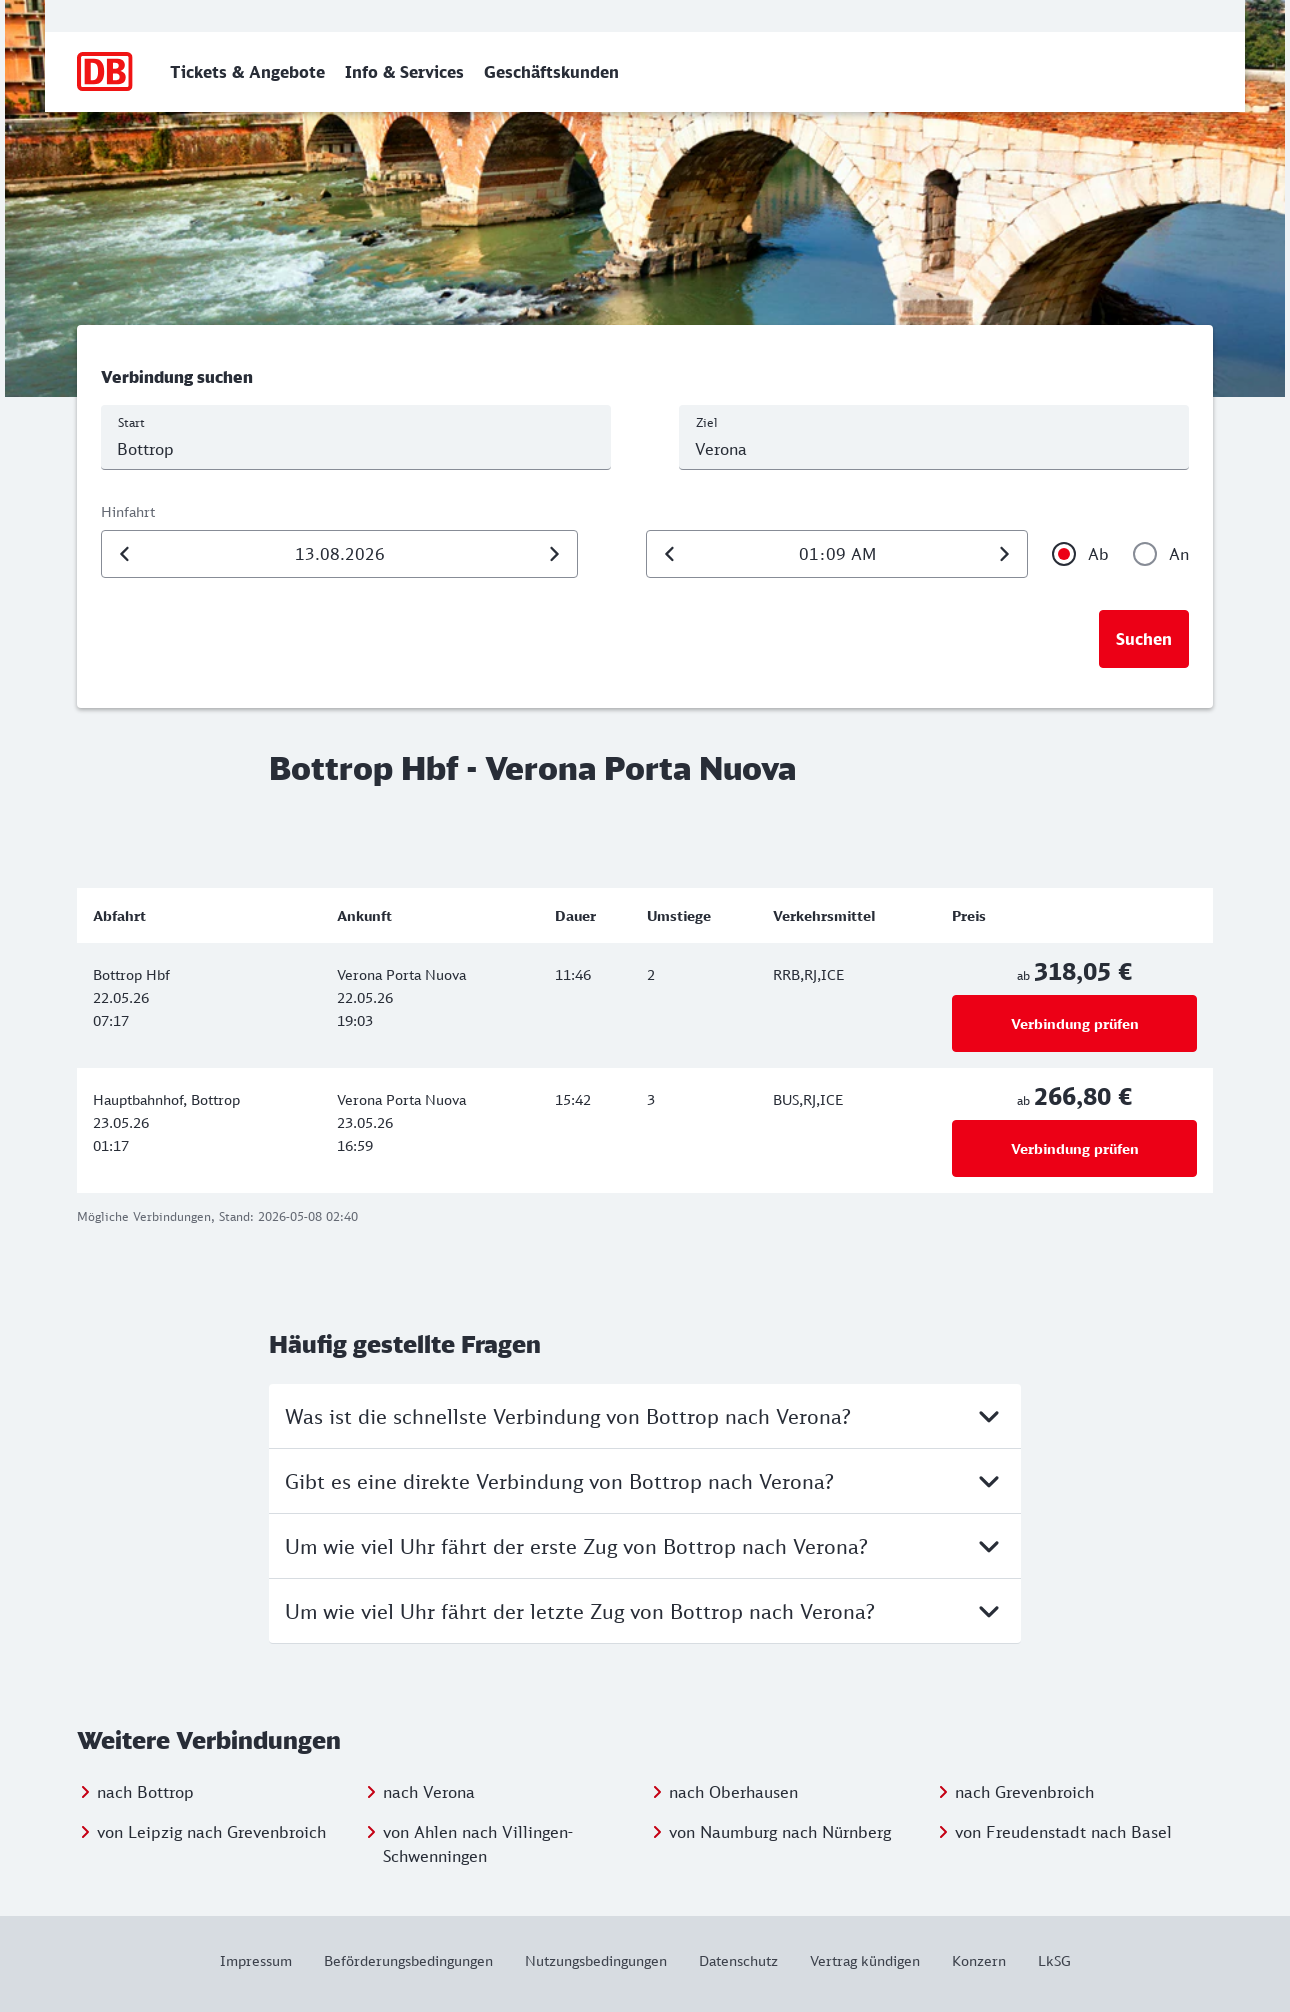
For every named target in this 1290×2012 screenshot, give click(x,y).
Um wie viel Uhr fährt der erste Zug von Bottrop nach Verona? (645, 1546)
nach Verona (429, 1792)
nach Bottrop (145, 1792)
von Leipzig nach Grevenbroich (211, 1832)
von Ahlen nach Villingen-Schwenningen (478, 1844)
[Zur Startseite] (105, 72)
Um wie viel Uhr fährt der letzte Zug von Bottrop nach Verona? (645, 1611)
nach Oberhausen (733, 1792)
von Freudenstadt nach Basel (1063, 1832)
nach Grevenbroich (1024, 1792)
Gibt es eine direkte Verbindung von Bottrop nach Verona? (645, 1481)
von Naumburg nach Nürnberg (780, 1832)
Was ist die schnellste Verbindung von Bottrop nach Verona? (645, 1416)
